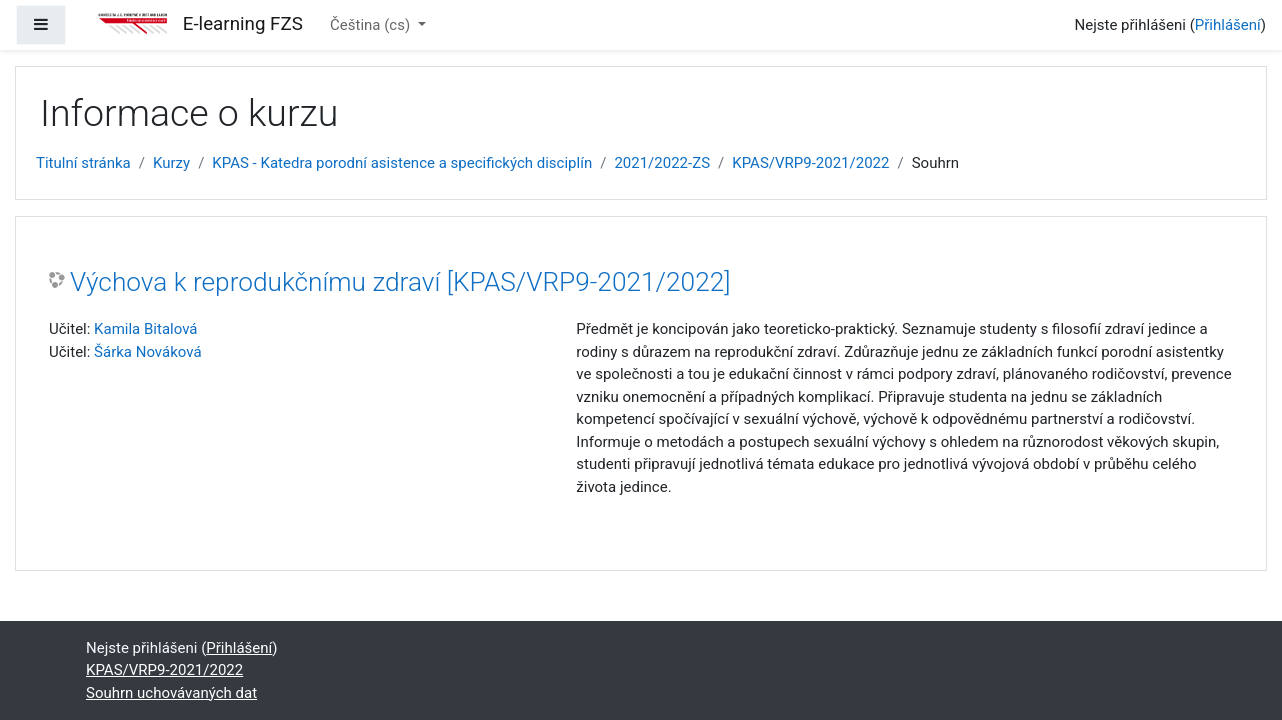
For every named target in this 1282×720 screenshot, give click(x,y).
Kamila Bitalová (145, 329)
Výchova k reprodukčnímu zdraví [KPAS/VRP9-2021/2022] (400, 282)
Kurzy (171, 163)
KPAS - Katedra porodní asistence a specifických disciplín (402, 163)
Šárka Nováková (147, 352)
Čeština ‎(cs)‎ (372, 25)
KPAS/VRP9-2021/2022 (810, 163)
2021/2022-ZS (662, 163)
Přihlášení (1228, 25)
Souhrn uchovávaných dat (171, 693)
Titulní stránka (83, 163)
